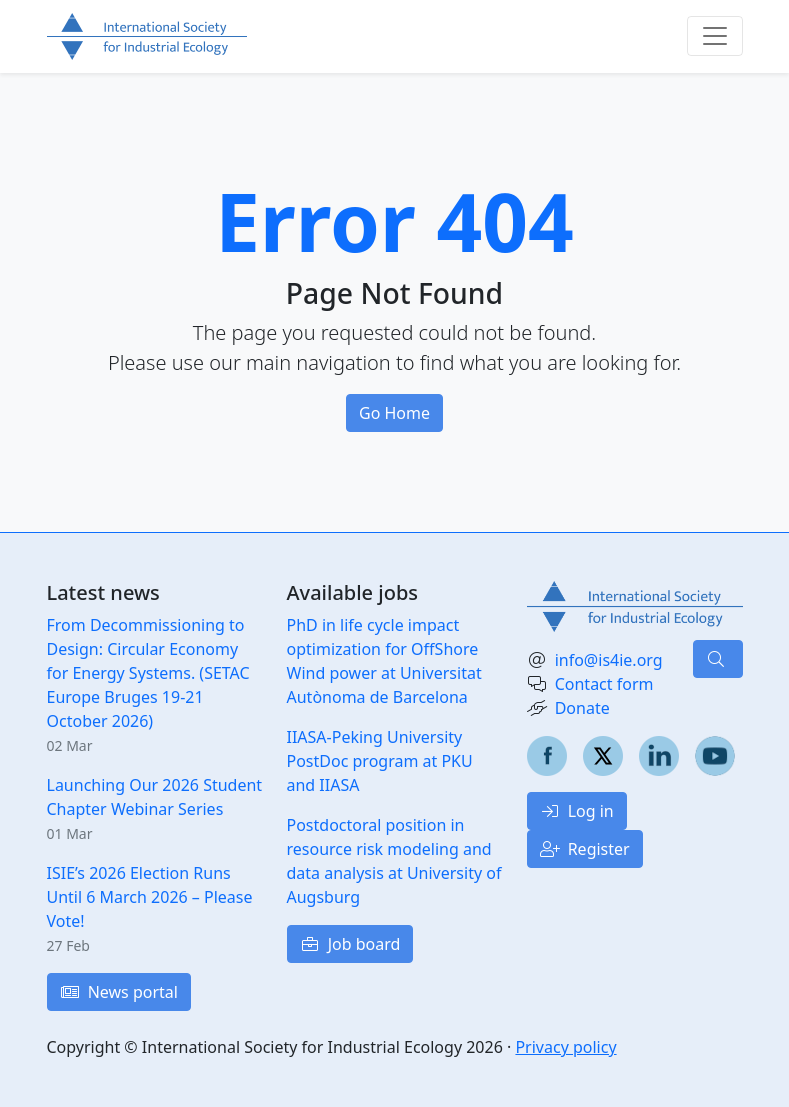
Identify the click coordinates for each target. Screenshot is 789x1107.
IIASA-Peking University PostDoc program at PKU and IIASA (380, 761)
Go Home (394, 413)
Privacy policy (565, 1047)
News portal (119, 992)
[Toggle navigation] (715, 36)
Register (585, 849)
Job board (350, 944)
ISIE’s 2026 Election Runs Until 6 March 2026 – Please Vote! (150, 897)
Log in (577, 811)
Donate (582, 708)
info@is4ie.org (609, 660)
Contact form (604, 684)
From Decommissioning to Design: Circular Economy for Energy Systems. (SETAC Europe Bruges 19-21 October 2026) (148, 673)
